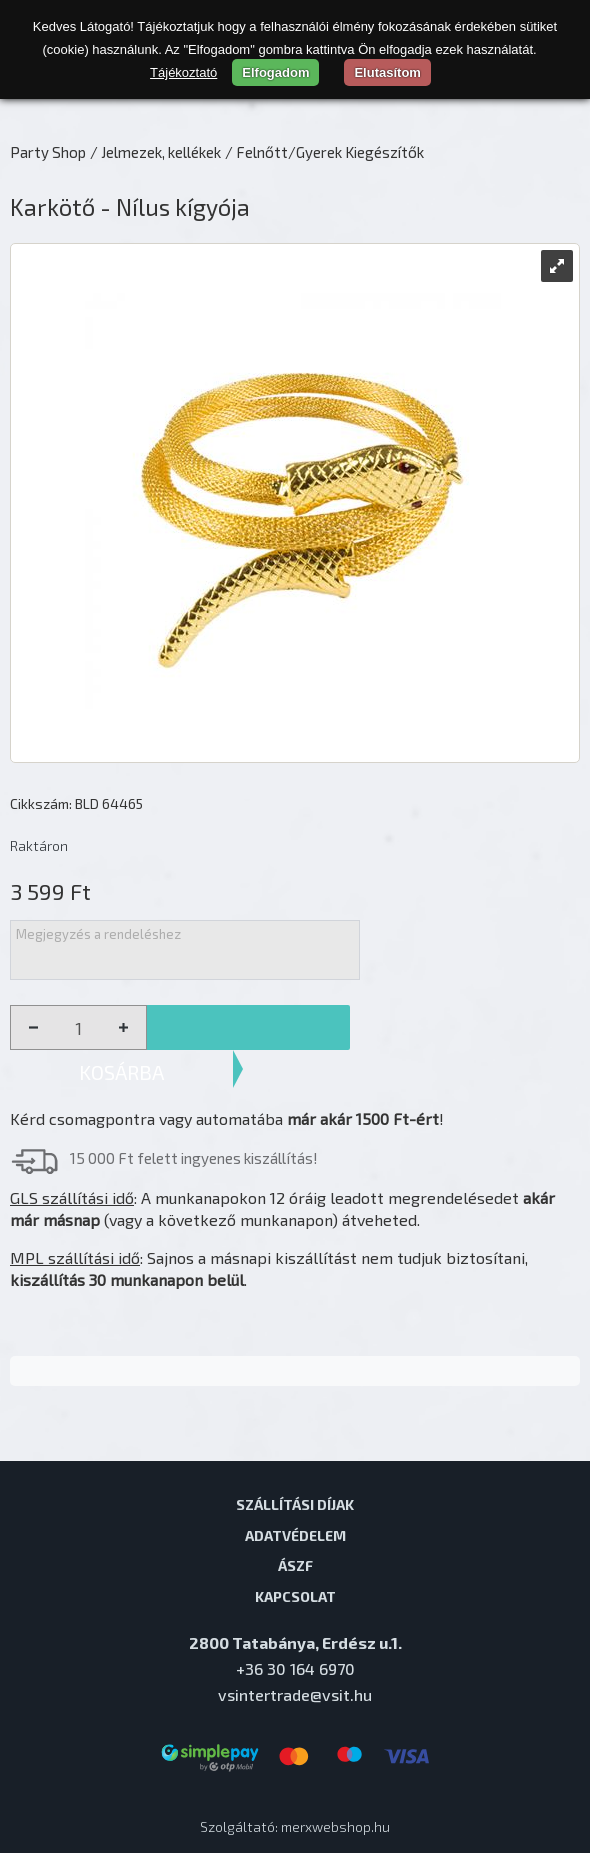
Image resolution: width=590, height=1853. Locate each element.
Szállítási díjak (295, 1504)
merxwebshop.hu (335, 1826)
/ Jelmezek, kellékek (155, 152)
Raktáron (39, 845)
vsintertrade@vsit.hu (295, 1694)
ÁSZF (295, 1565)
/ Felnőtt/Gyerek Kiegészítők (324, 152)
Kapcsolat (295, 1596)
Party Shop (48, 152)
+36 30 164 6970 (295, 1668)
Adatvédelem (295, 1535)
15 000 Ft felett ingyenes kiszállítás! (194, 1158)
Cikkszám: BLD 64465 (76, 803)
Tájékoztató (183, 72)
